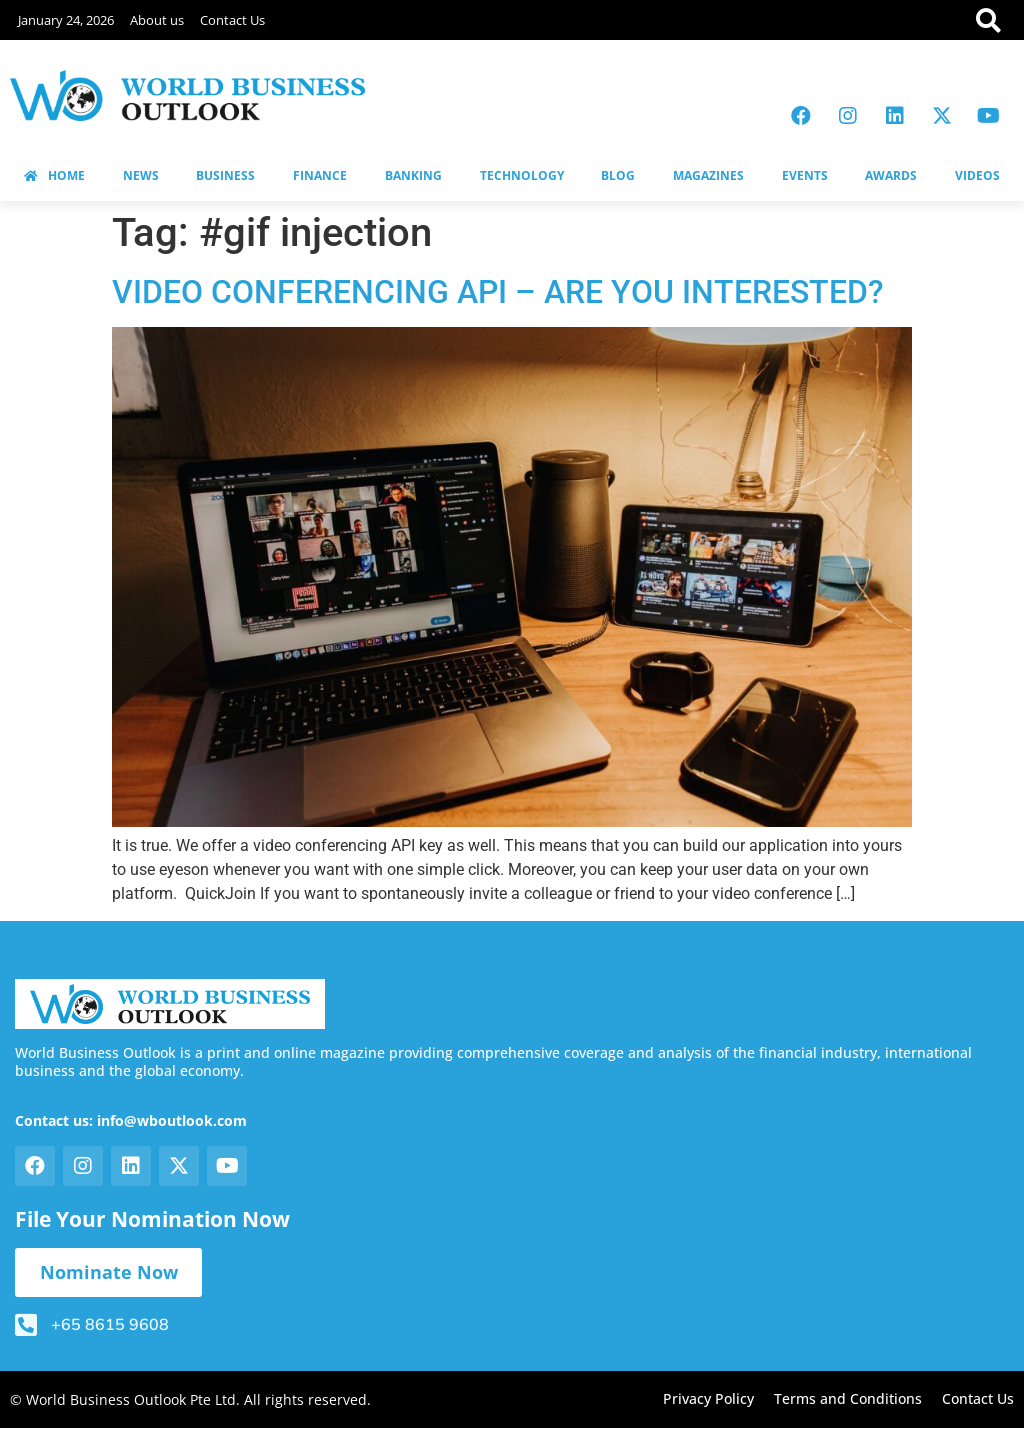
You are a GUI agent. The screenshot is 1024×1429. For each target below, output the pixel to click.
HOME (54, 175)
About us (157, 20)
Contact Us (232, 20)
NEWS (141, 175)
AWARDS (891, 175)
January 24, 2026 (66, 20)
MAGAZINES (708, 175)
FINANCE (320, 175)
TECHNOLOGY (522, 175)
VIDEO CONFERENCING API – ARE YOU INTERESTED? (498, 292)
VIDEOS (977, 175)
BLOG (618, 175)
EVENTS (805, 175)
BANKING (413, 175)
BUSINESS (225, 175)
